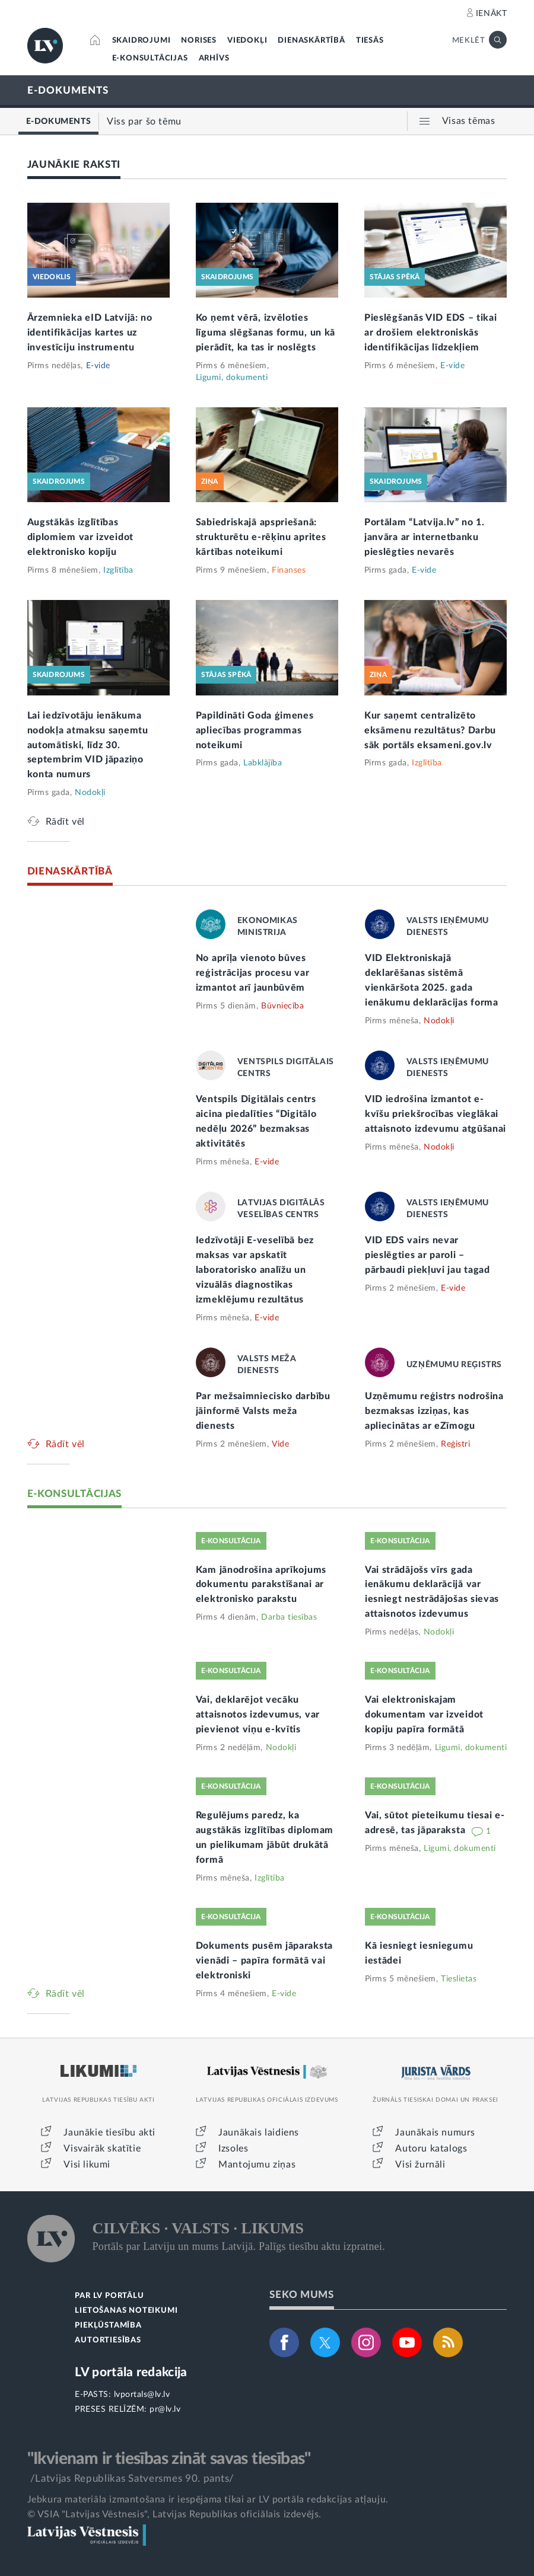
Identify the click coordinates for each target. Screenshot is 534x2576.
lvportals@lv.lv (142, 2394)
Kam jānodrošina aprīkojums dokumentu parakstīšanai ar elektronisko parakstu (261, 1584)
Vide (280, 1444)
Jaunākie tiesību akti (109, 2132)
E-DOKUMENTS (68, 90)
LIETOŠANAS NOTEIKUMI (126, 2311)
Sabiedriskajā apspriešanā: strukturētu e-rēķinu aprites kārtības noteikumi (261, 537)
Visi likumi (86, 2164)
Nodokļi (90, 793)
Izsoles (233, 2148)
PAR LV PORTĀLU (109, 2296)
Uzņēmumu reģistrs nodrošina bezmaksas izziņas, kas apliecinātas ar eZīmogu (434, 1411)
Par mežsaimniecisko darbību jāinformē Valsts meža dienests (263, 1411)
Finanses (289, 570)
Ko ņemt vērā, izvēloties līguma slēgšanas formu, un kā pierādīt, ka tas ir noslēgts (265, 332)
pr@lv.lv (165, 2409)
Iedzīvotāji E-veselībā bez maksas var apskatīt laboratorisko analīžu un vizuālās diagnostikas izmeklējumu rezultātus (255, 1270)
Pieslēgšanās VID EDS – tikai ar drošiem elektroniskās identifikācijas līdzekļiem (430, 332)
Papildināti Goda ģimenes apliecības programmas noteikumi (255, 730)
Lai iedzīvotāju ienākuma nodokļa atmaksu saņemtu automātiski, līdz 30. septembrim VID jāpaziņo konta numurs (87, 745)
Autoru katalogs (431, 2148)
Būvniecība (282, 1006)
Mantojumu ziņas (256, 2164)
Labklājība (262, 763)
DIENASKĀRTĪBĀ (311, 40)
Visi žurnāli (420, 2164)
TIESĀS (370, 40)
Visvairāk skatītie (102, 2148)
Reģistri (455, 1444)
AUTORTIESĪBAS (108, 2340)
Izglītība (118, 570)
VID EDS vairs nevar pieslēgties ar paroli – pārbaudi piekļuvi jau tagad (427, 1255)
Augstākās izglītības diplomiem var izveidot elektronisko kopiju (80, 537)
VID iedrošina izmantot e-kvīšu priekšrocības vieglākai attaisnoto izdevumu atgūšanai (435, 1114)
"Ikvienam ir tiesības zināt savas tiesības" (169, 2458)
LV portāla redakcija (131, 2372)
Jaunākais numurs (435, 2132)
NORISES (199, 40)
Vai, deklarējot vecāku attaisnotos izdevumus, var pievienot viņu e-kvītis (258, 1714)
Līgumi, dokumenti (232, 378)
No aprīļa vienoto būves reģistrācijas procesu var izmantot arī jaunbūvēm (253, 972)
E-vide (98, 366)
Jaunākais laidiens (258, 2132)
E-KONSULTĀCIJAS (150, 58)
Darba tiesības (289, 1617)
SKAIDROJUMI (141, 40)
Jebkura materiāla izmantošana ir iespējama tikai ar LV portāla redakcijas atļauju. (208, 2499)
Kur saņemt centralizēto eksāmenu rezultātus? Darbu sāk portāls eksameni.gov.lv (430, 730)
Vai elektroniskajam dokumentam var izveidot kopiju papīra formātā (424, 1714)
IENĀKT (491, 13)
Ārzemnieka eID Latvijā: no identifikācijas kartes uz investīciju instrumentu (89, 332)
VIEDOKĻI (247, 40)
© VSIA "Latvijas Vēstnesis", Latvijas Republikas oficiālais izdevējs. (174, 2514)
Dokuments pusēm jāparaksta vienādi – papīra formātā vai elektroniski (264, 1960)
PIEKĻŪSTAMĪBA (108, 2325)
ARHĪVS (214, 58)
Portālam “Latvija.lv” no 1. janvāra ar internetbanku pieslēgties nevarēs (424, 537)
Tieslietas (458, 1979)
